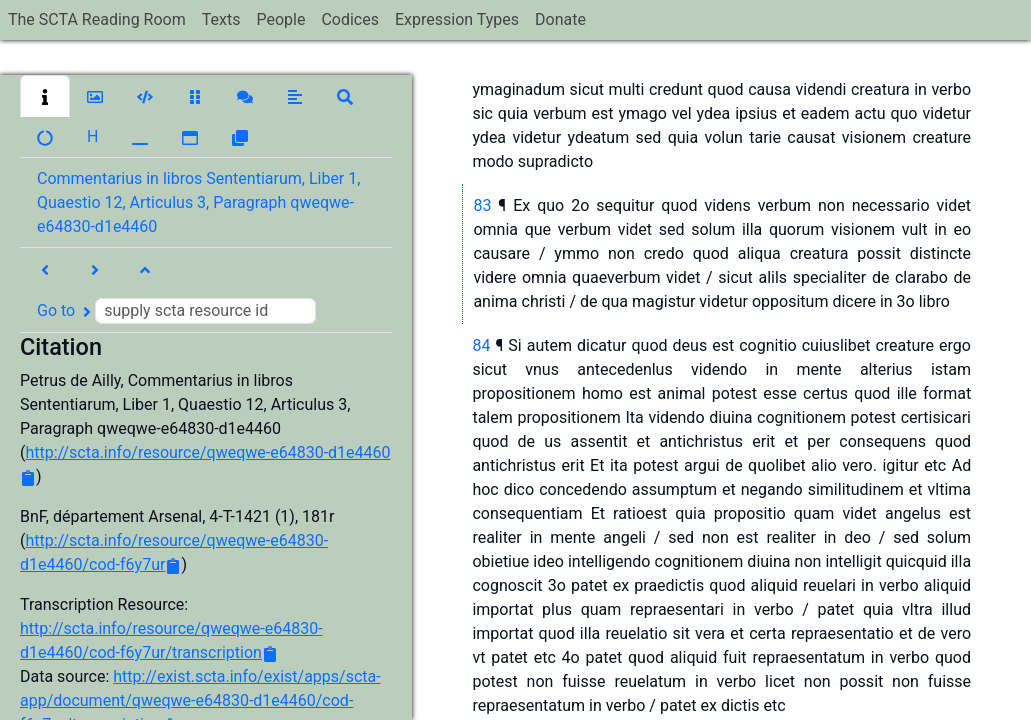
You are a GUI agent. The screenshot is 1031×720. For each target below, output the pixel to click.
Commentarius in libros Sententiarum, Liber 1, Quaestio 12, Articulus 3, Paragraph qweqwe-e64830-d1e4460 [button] (198, 202)
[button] (45, 96)
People (280, 19)
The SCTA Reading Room (97, 19)
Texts (221, 19)
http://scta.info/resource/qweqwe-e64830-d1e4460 (207, 452)
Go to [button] (176, 311)
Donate (560, 19)
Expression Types (457, 19)
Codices (350, 19)
